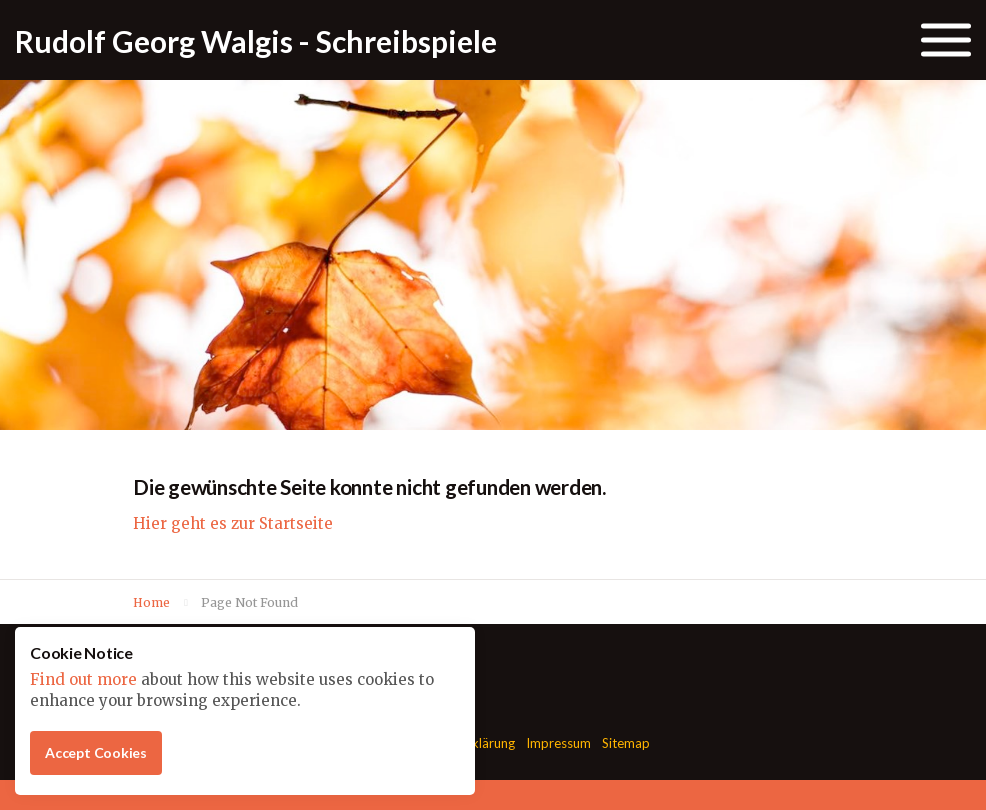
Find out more (83, 679)
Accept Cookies (96, 752)
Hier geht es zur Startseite (233, 523)
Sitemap (626, 743)
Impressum (558, 743)
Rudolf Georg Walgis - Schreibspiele (256, 41)
